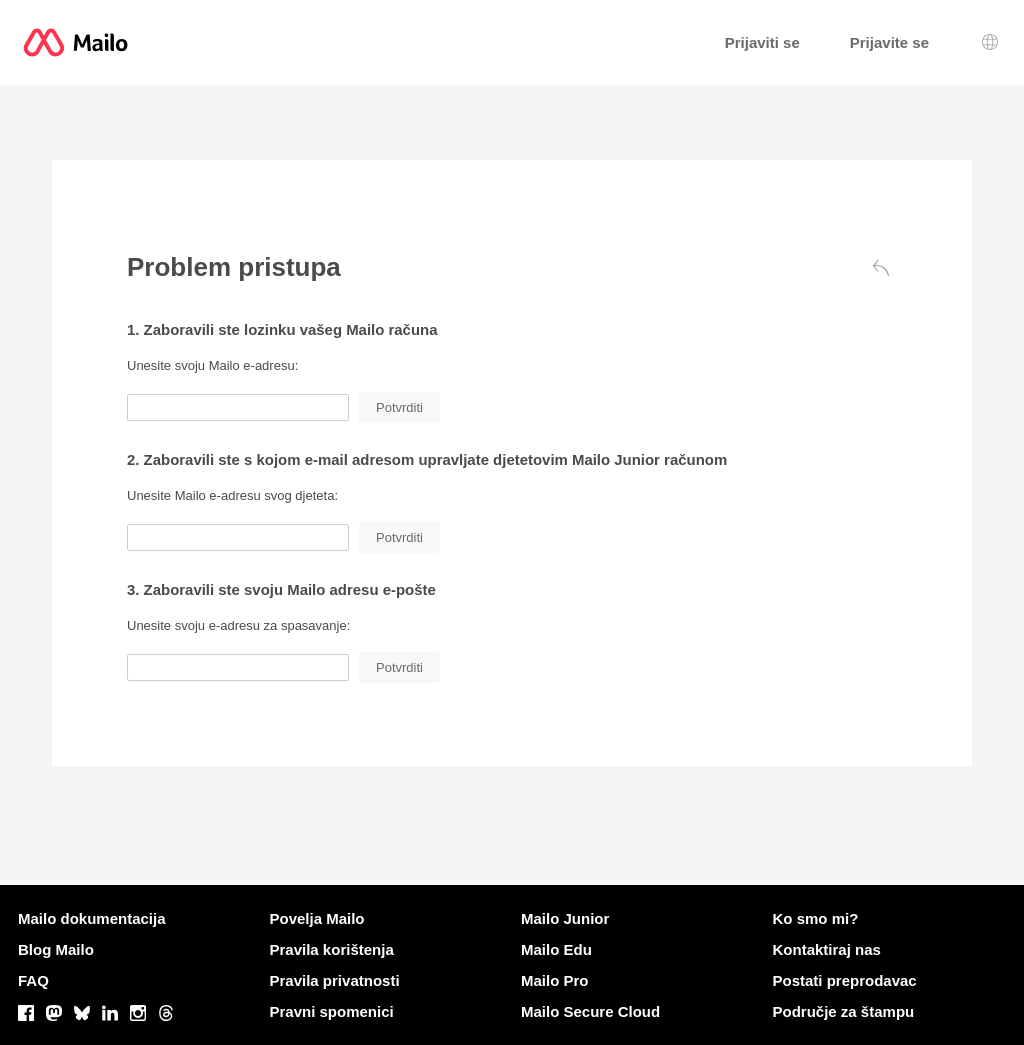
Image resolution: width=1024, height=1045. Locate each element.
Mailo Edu (556, 949)
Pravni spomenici (332, 1011)
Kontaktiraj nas (827, 949)
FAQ (33, 980)
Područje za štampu (844, 1011)
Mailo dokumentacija (92, 918)
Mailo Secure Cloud (590, 1011)
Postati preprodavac (845, 980)
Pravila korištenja (332, 949)
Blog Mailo (56, 949)
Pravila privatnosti (335, 980)
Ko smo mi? (816, 918)
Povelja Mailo (317, 918)
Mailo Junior (565, 918)
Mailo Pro (555, 980)
